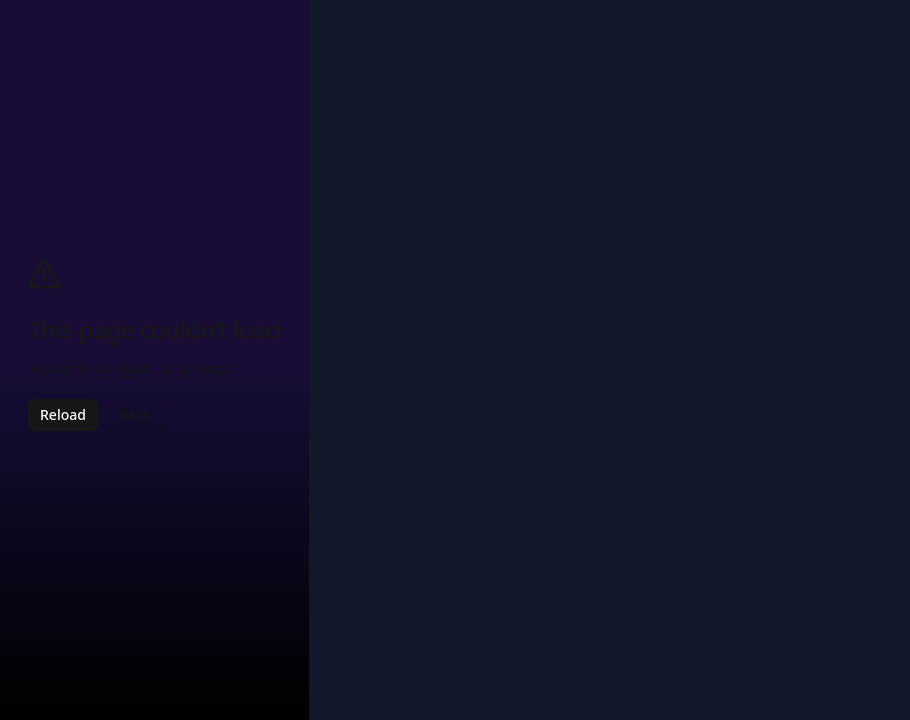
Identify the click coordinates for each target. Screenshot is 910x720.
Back (135, 414)
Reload (63, 414)
